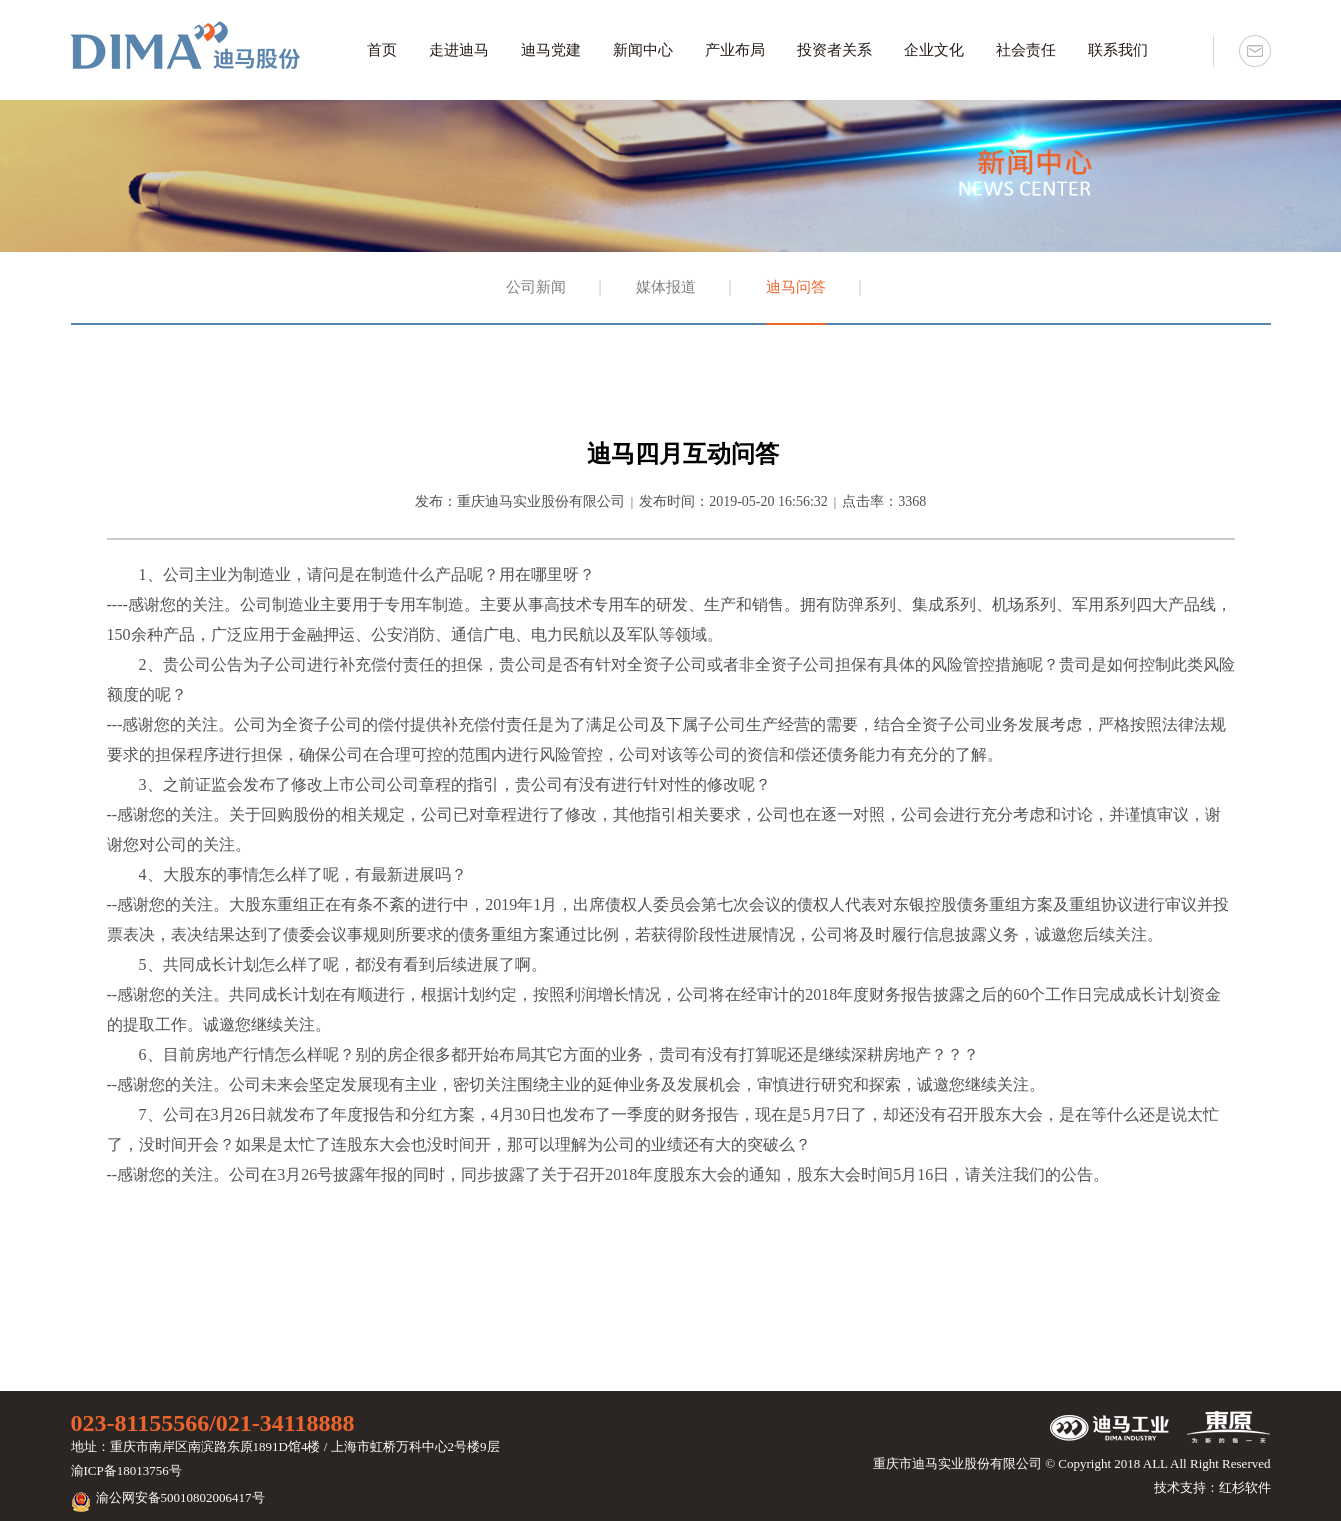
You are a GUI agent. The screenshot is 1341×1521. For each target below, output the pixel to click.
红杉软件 (1245, 1487)
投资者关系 (834, 50)
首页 (382, 50)
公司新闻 (536, 287)
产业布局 (735, 50)
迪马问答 (796, 287)
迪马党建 (551, 50)
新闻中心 (643, 50)
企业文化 (934, 50)
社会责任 (1026, 50)
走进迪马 (459, 50)
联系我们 (1118, 50)
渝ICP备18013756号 (126, 1470)
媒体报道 (666, 287)
